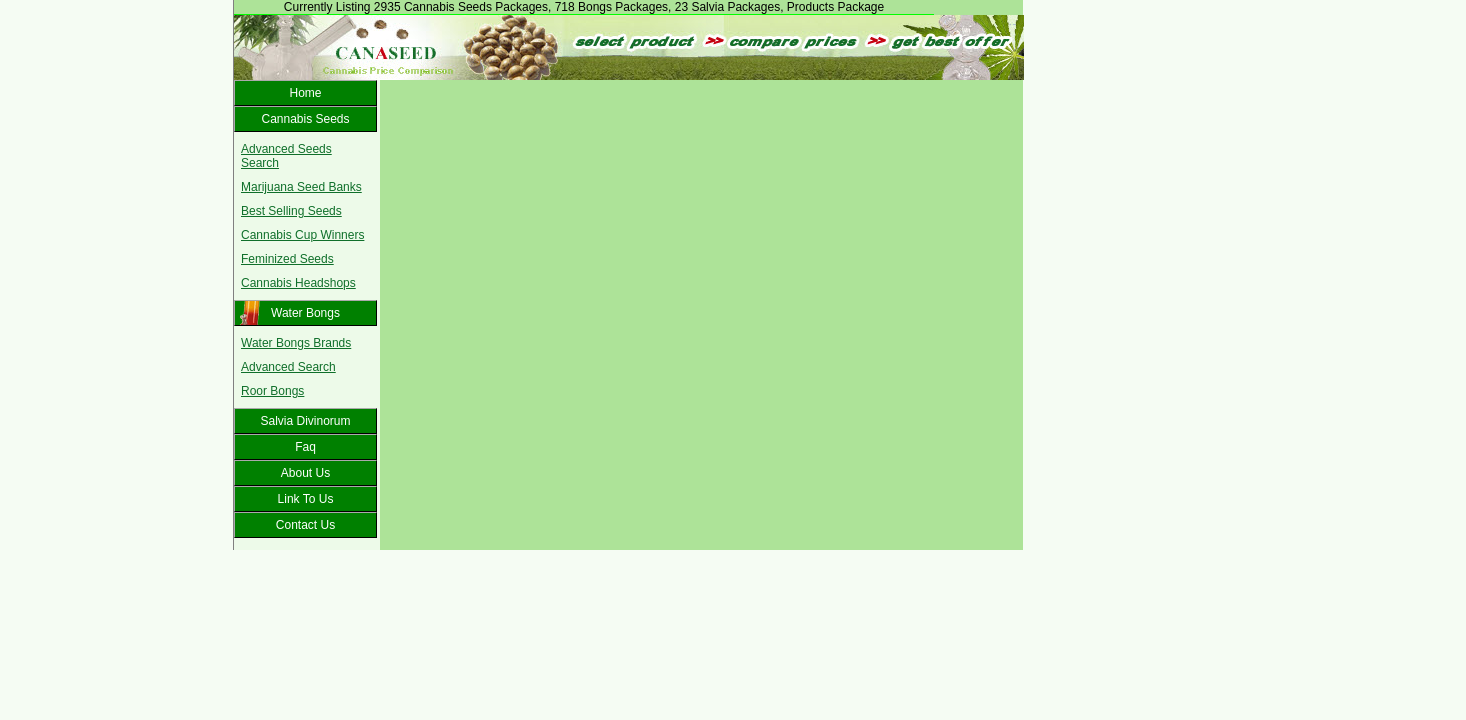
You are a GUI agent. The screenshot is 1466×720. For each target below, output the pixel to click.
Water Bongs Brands (296, 343)
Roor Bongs (272, 391)
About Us (305, 473)
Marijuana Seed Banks (301, 187)
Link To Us (306, 499)
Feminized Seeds (287, 259)
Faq (305, 447)
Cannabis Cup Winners (302, 235)
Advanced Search (288, 367)
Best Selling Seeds (291, 211)
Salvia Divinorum (305, 421)
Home (305, 93)
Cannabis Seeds (305, 119)
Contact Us (305, 525)
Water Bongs (305, 313)
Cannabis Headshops (298, 283)
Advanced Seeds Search (286, 156)
